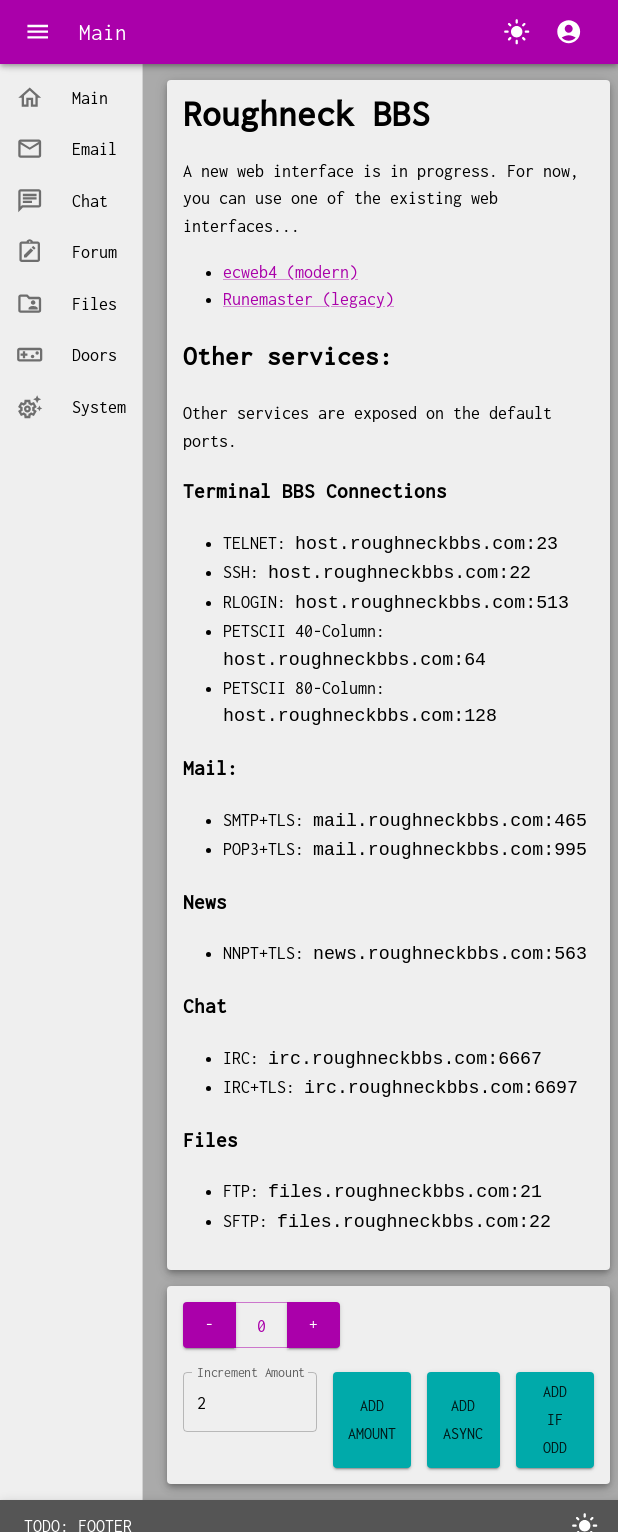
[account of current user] (568, 31)
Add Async (463, 1408)
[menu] (37, 31)
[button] (71, 97)
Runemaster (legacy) (308, 298)
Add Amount (372, 1408)
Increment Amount (251, 1361)
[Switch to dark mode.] (516, 31)
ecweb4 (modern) (290, 271)
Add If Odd (555, 1408)
